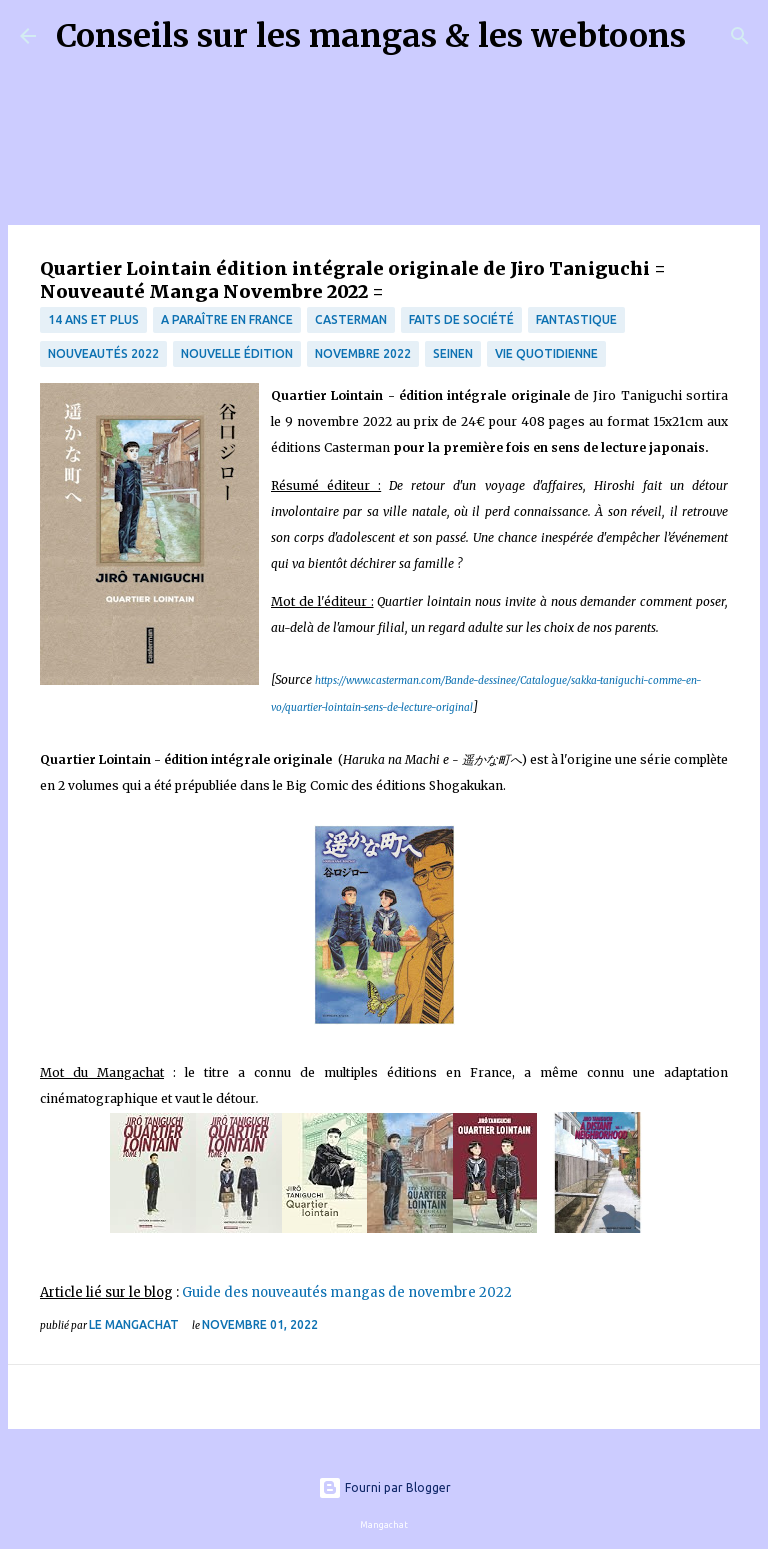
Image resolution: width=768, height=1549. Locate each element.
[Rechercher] (714, 36)
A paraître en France (227, 319)
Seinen (453, 353)
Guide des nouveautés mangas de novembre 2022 (347, 1292)
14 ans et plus (93, 319)
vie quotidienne (546, 353)
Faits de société (461, 319)
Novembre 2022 (363, 353)
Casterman (351, 319)
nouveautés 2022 (103, 353)
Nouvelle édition (237, 353)
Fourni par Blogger (384, 1487)
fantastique (576, 319)
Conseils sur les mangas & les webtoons (371, 36)
